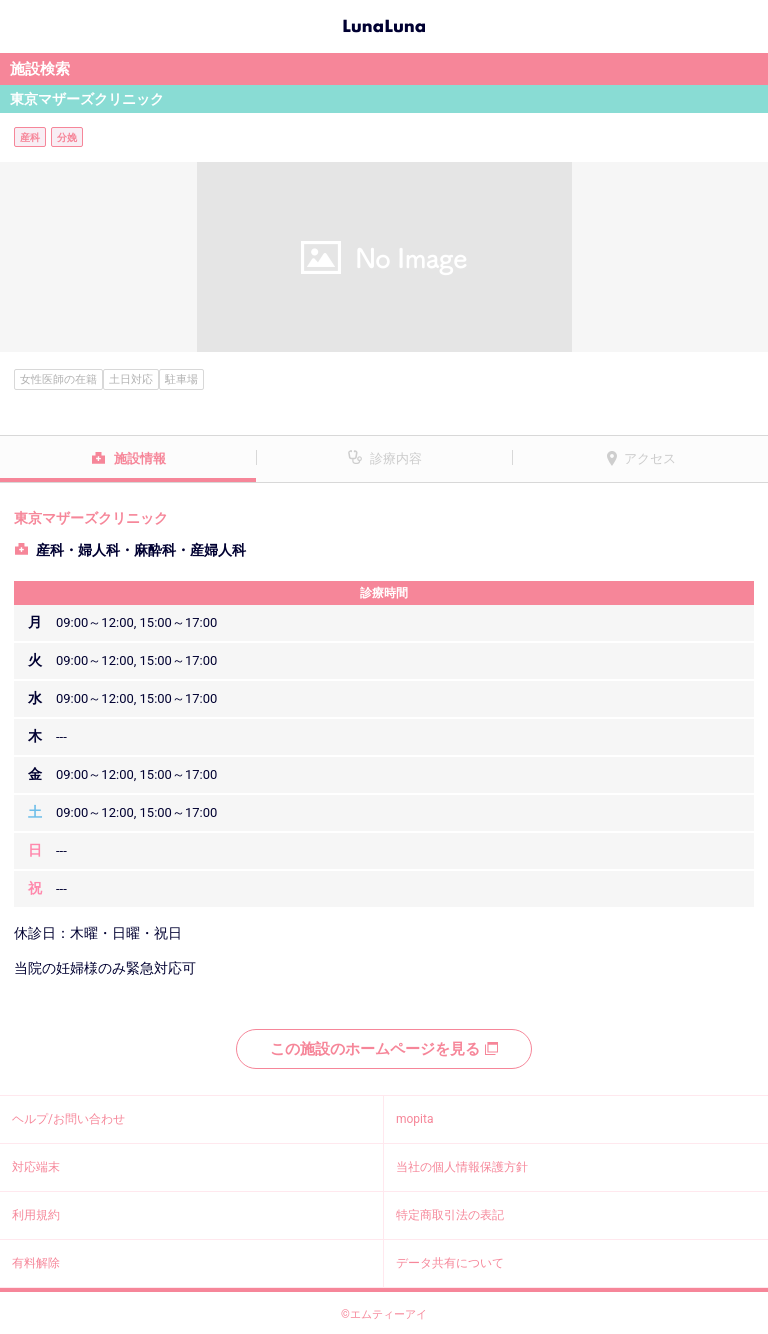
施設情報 (140, 458)
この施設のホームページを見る (384, 1049)
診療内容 (396, 458)
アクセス (650, 458)
